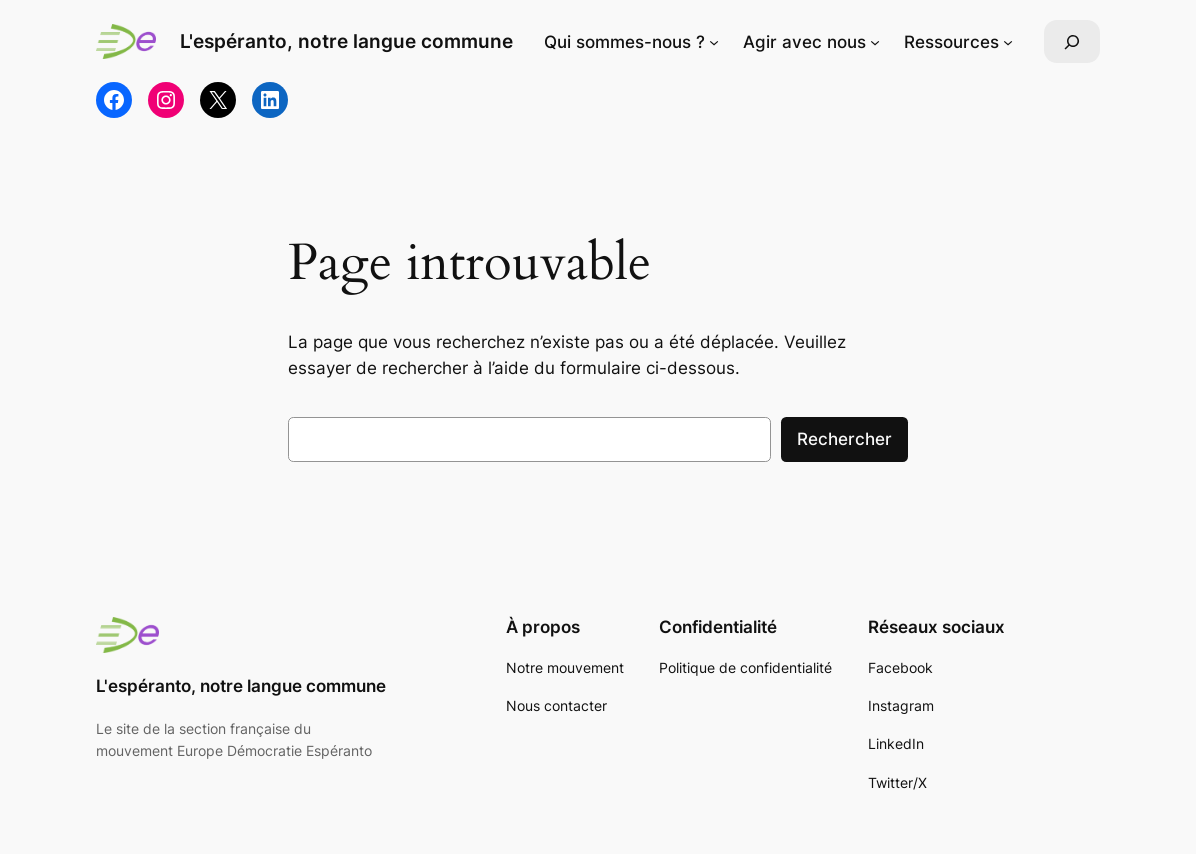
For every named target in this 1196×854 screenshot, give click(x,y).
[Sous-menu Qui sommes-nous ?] (714, 42)
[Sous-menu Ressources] (1008, 42)
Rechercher (844, 439)
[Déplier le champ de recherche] (1072, 41)
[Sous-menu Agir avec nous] (875, 42)
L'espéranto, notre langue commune (346, 41)
